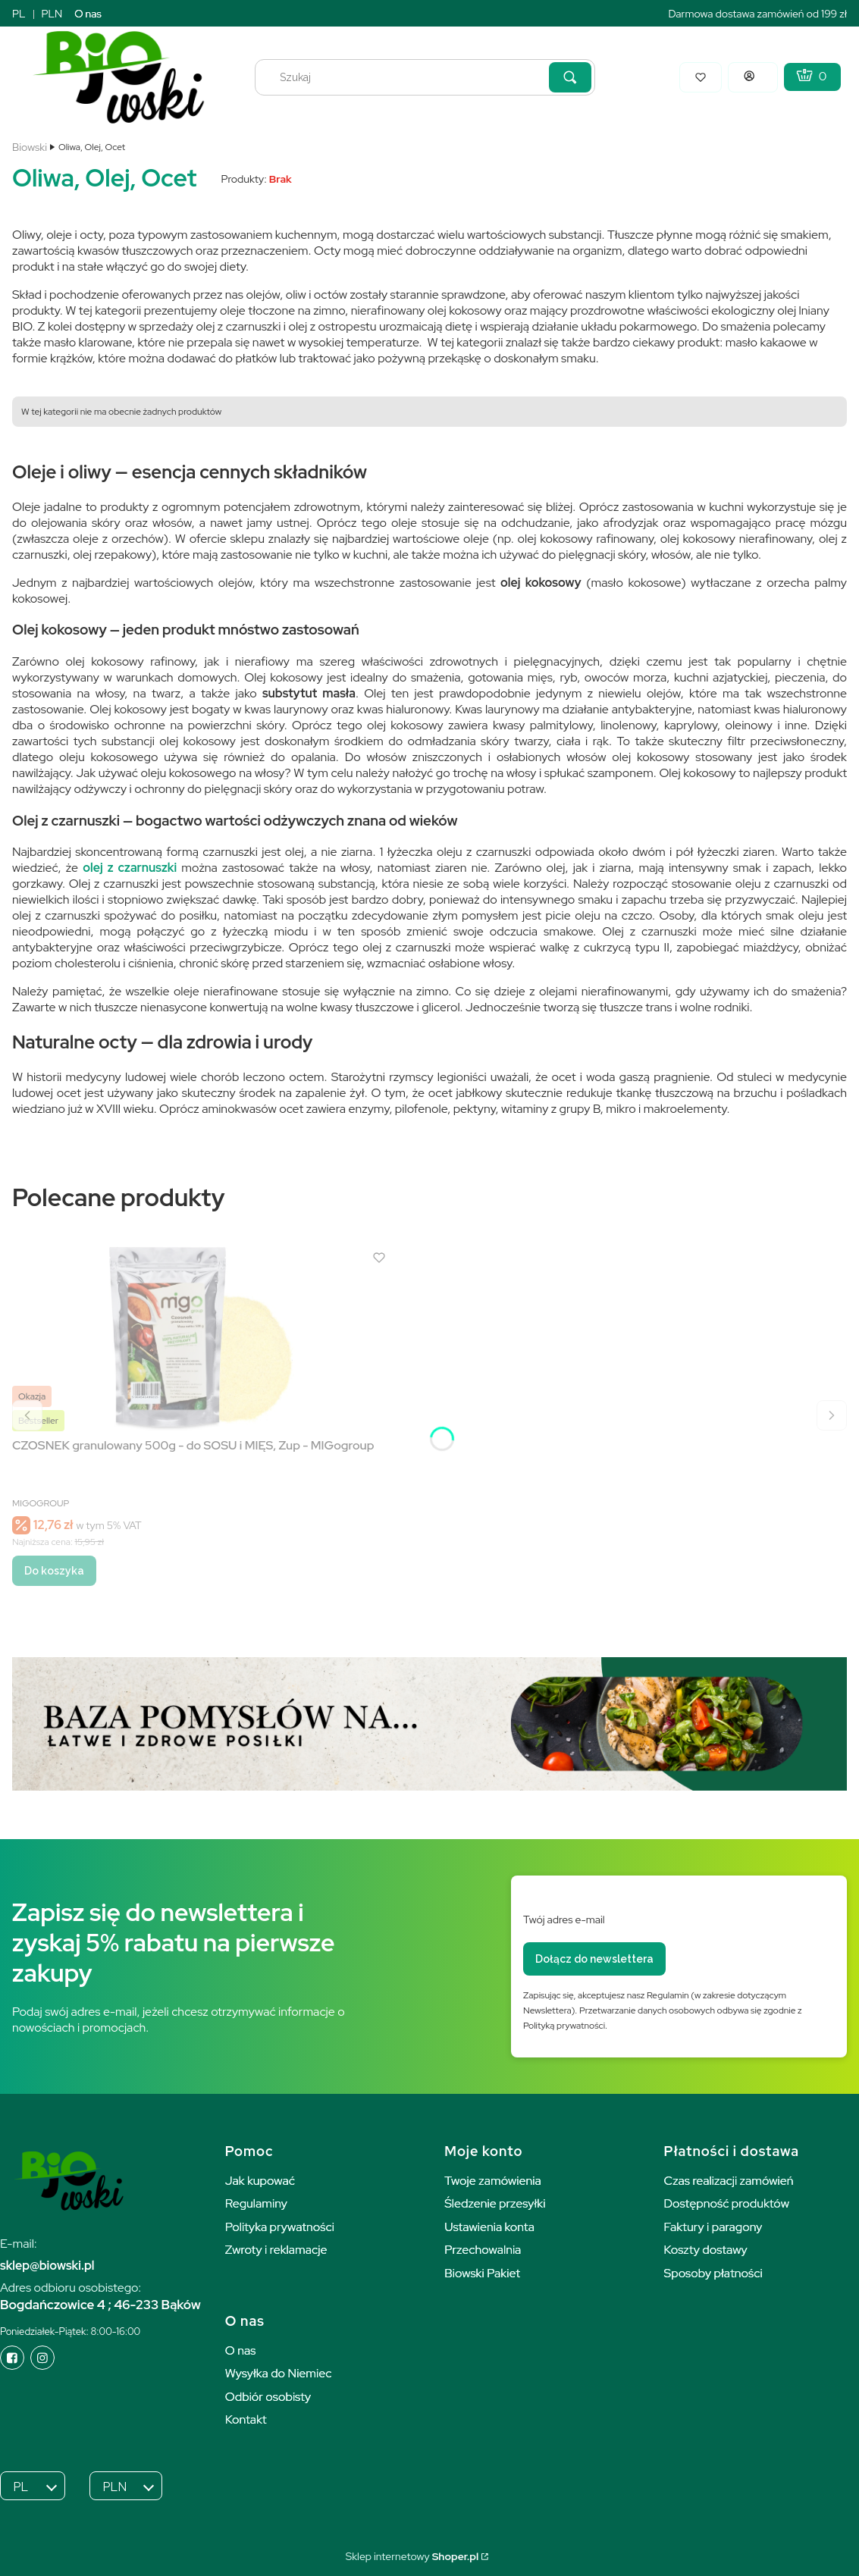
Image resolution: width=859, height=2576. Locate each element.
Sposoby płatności (713, 2273)
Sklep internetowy (412, 2556)
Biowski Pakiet (482, 2273)
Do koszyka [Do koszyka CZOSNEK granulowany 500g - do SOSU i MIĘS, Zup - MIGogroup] (54, 1571)
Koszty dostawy (706, 2250)
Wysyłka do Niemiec (278, 2373)
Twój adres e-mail (564, 1919)
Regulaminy (256, 2203)
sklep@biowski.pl (47, 2266)
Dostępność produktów (726, 2203)
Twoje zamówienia (492, 2181)
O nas (88, 13)
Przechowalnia (482, 2250)
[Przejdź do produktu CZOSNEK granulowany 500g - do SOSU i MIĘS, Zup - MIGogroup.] (201, 1338)
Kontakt (246, 2419)
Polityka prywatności (279, 2227)
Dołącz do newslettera (594, 1959)
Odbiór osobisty (268, 2397)
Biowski (29, 147)
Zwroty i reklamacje (276, 2250)
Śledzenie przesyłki (494, 2203)
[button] (570, 77)
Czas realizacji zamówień (729, 2181)
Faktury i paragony (713, 2227)
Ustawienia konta (489, 2227)
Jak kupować (260, 2181)
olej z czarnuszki (130, 868)
